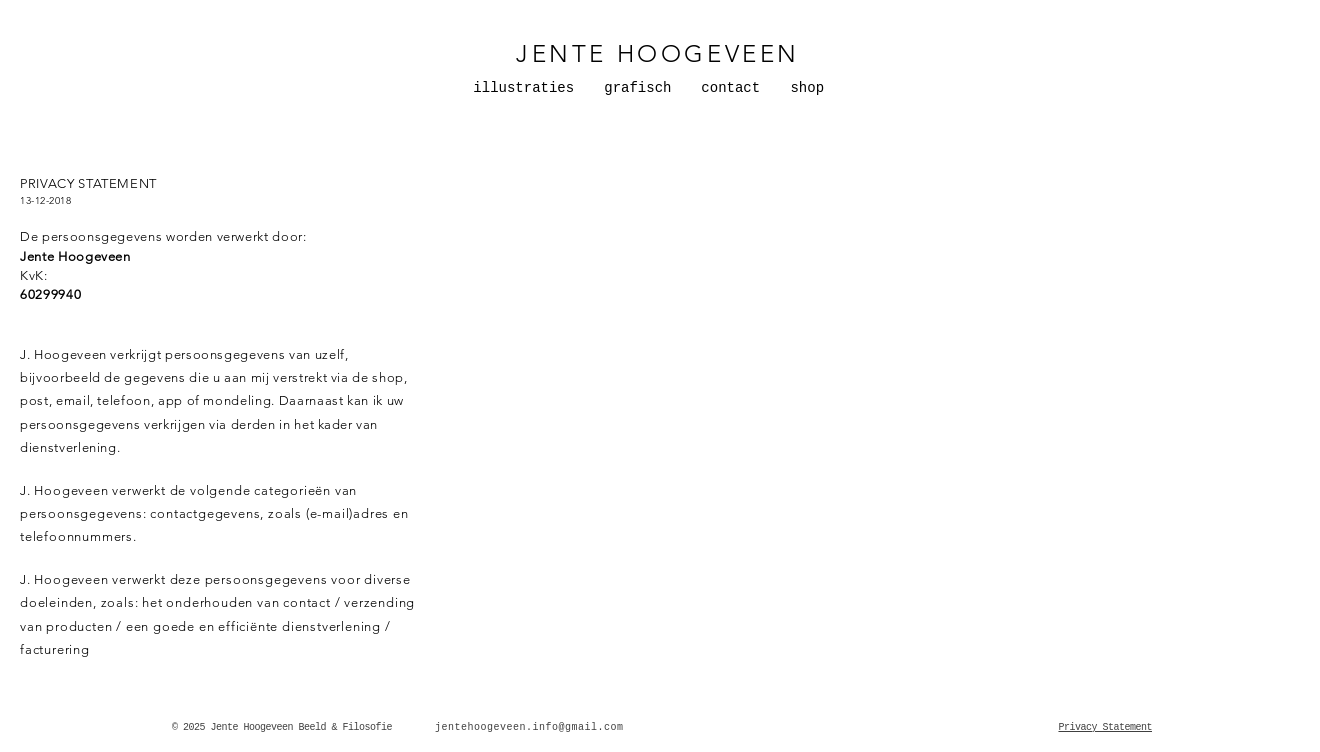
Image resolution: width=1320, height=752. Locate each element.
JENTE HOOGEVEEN (658, 53)
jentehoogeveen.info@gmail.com (529, 727)
